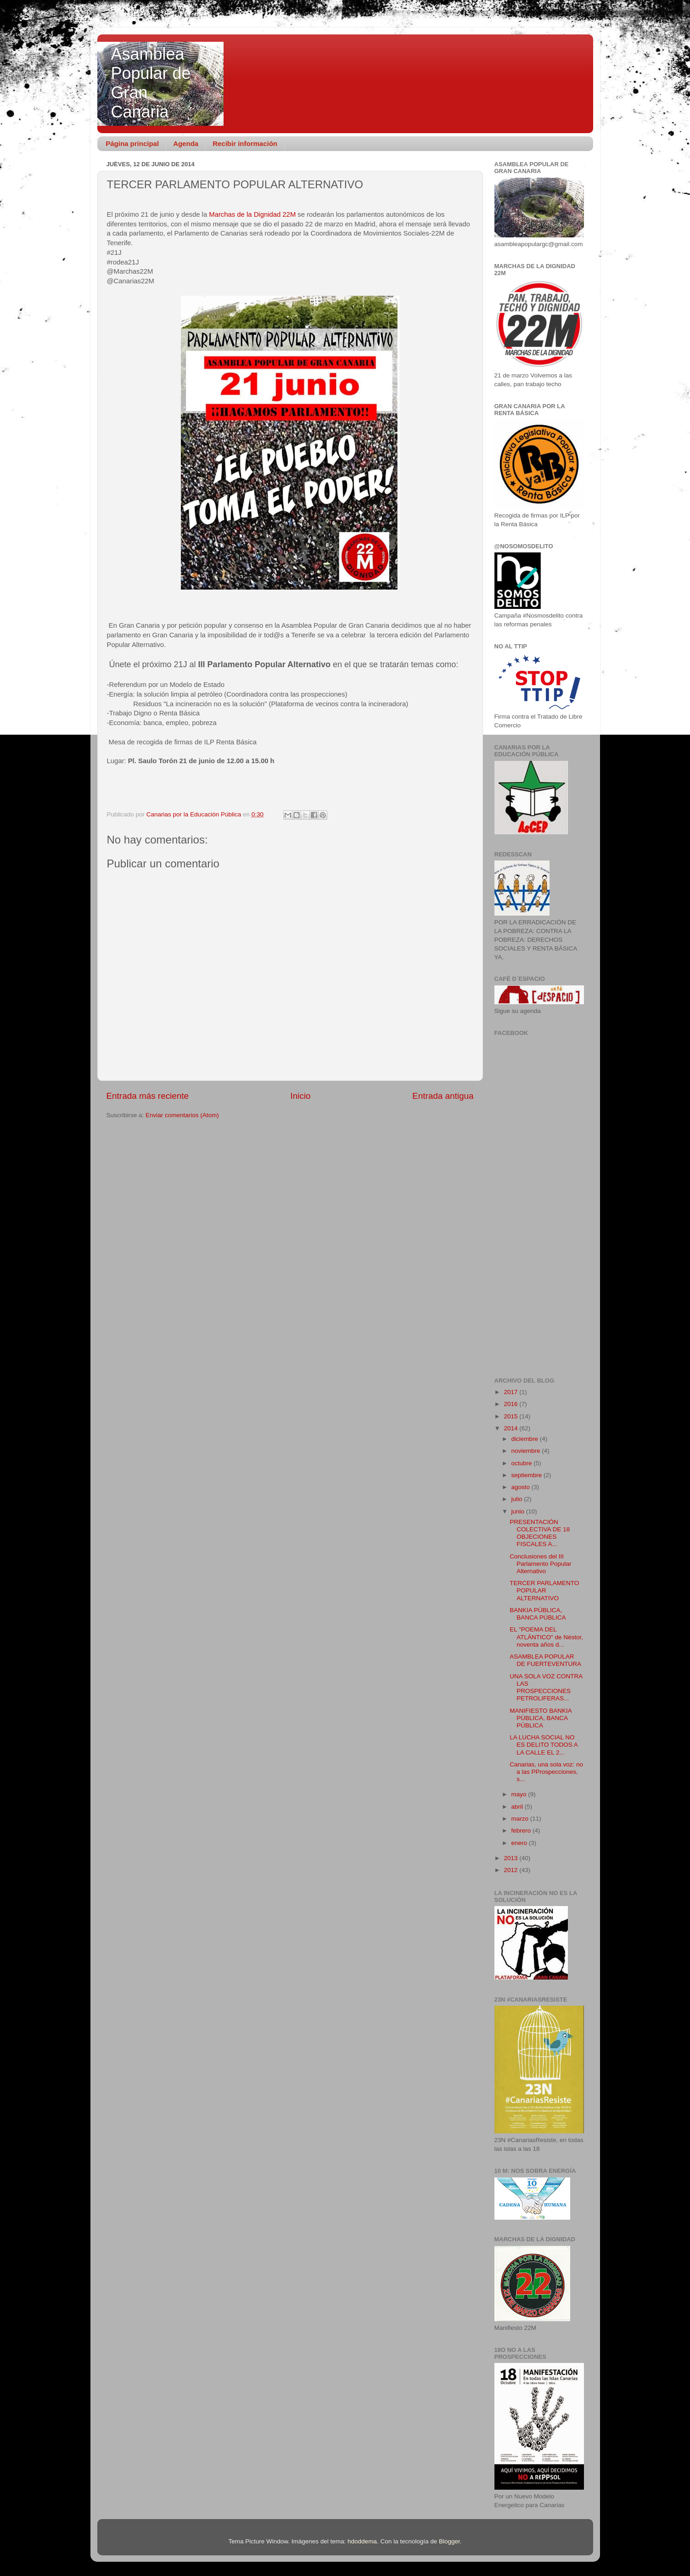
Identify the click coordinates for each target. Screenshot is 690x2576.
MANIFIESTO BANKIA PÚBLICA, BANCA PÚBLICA (541, 1718)
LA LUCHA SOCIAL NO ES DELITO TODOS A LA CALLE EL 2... (544, 1744)
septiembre (527, 1475)
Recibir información (245, 143)
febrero (522, 1830)
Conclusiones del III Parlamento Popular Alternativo (540, 1564)
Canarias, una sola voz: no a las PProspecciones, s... (546, 1772)
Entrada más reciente (148, 1096)
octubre (522, 1463)
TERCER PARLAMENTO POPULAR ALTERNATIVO (544, 1590)
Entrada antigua (442, 1096)
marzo (520, 1818)
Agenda (185, 143)
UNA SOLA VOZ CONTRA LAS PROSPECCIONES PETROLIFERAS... (546, 1687)
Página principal (132, 143)
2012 (511, 1870)
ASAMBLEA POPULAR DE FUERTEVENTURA (545, 1660)
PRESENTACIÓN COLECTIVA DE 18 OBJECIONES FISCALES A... (540, 1533)
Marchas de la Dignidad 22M (251, 214)
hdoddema (362, 2541)
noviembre (526, 1450)
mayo (519, 1794)
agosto (521, 1487)
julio (517, 1499)
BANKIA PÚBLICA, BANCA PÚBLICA (538, 1614)
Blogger (449, 2541)
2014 (511, 1428)
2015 (511, 1416)
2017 (511, 1392)
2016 (511, 1403)
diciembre (525, 1438)
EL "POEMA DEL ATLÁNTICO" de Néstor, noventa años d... (546, 1637)
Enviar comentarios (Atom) (182, 1115)
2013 (511, 1858)
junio (518, 1511)
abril (518, 1806)
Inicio (301, 1096)
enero (520, 1842)
